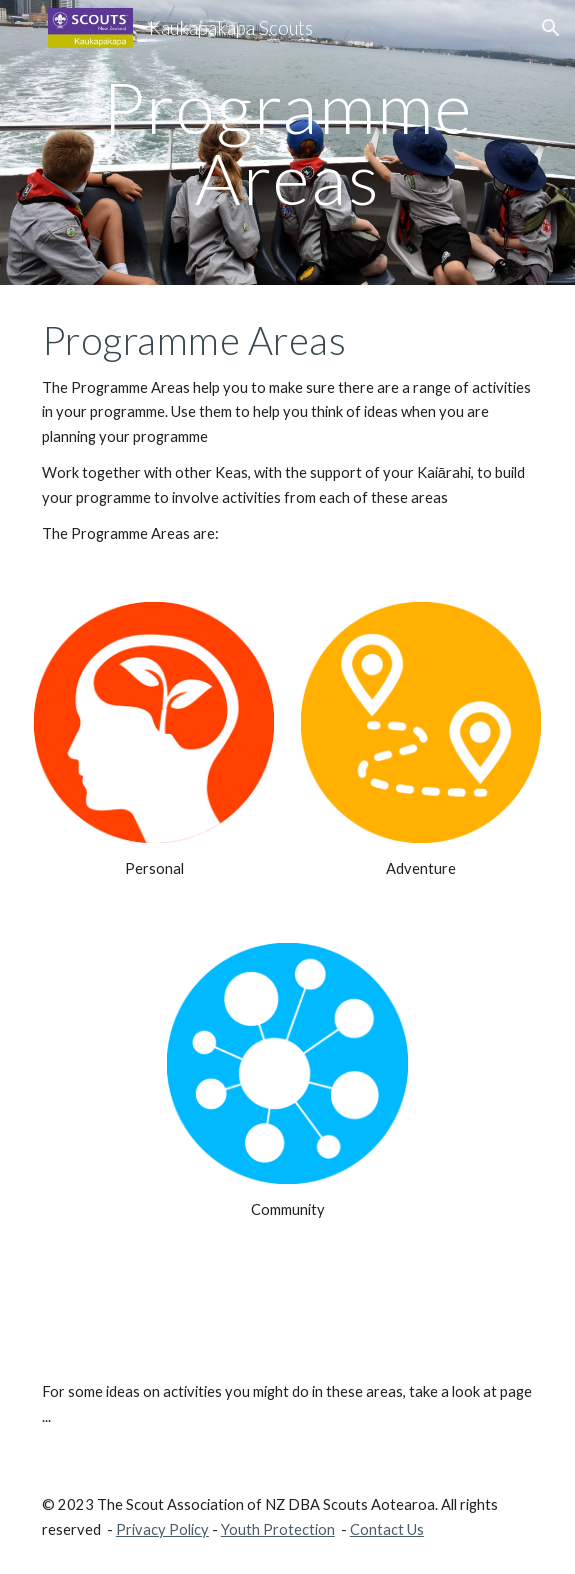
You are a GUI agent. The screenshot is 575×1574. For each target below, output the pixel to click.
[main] (287, 142)
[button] (24, 27)
